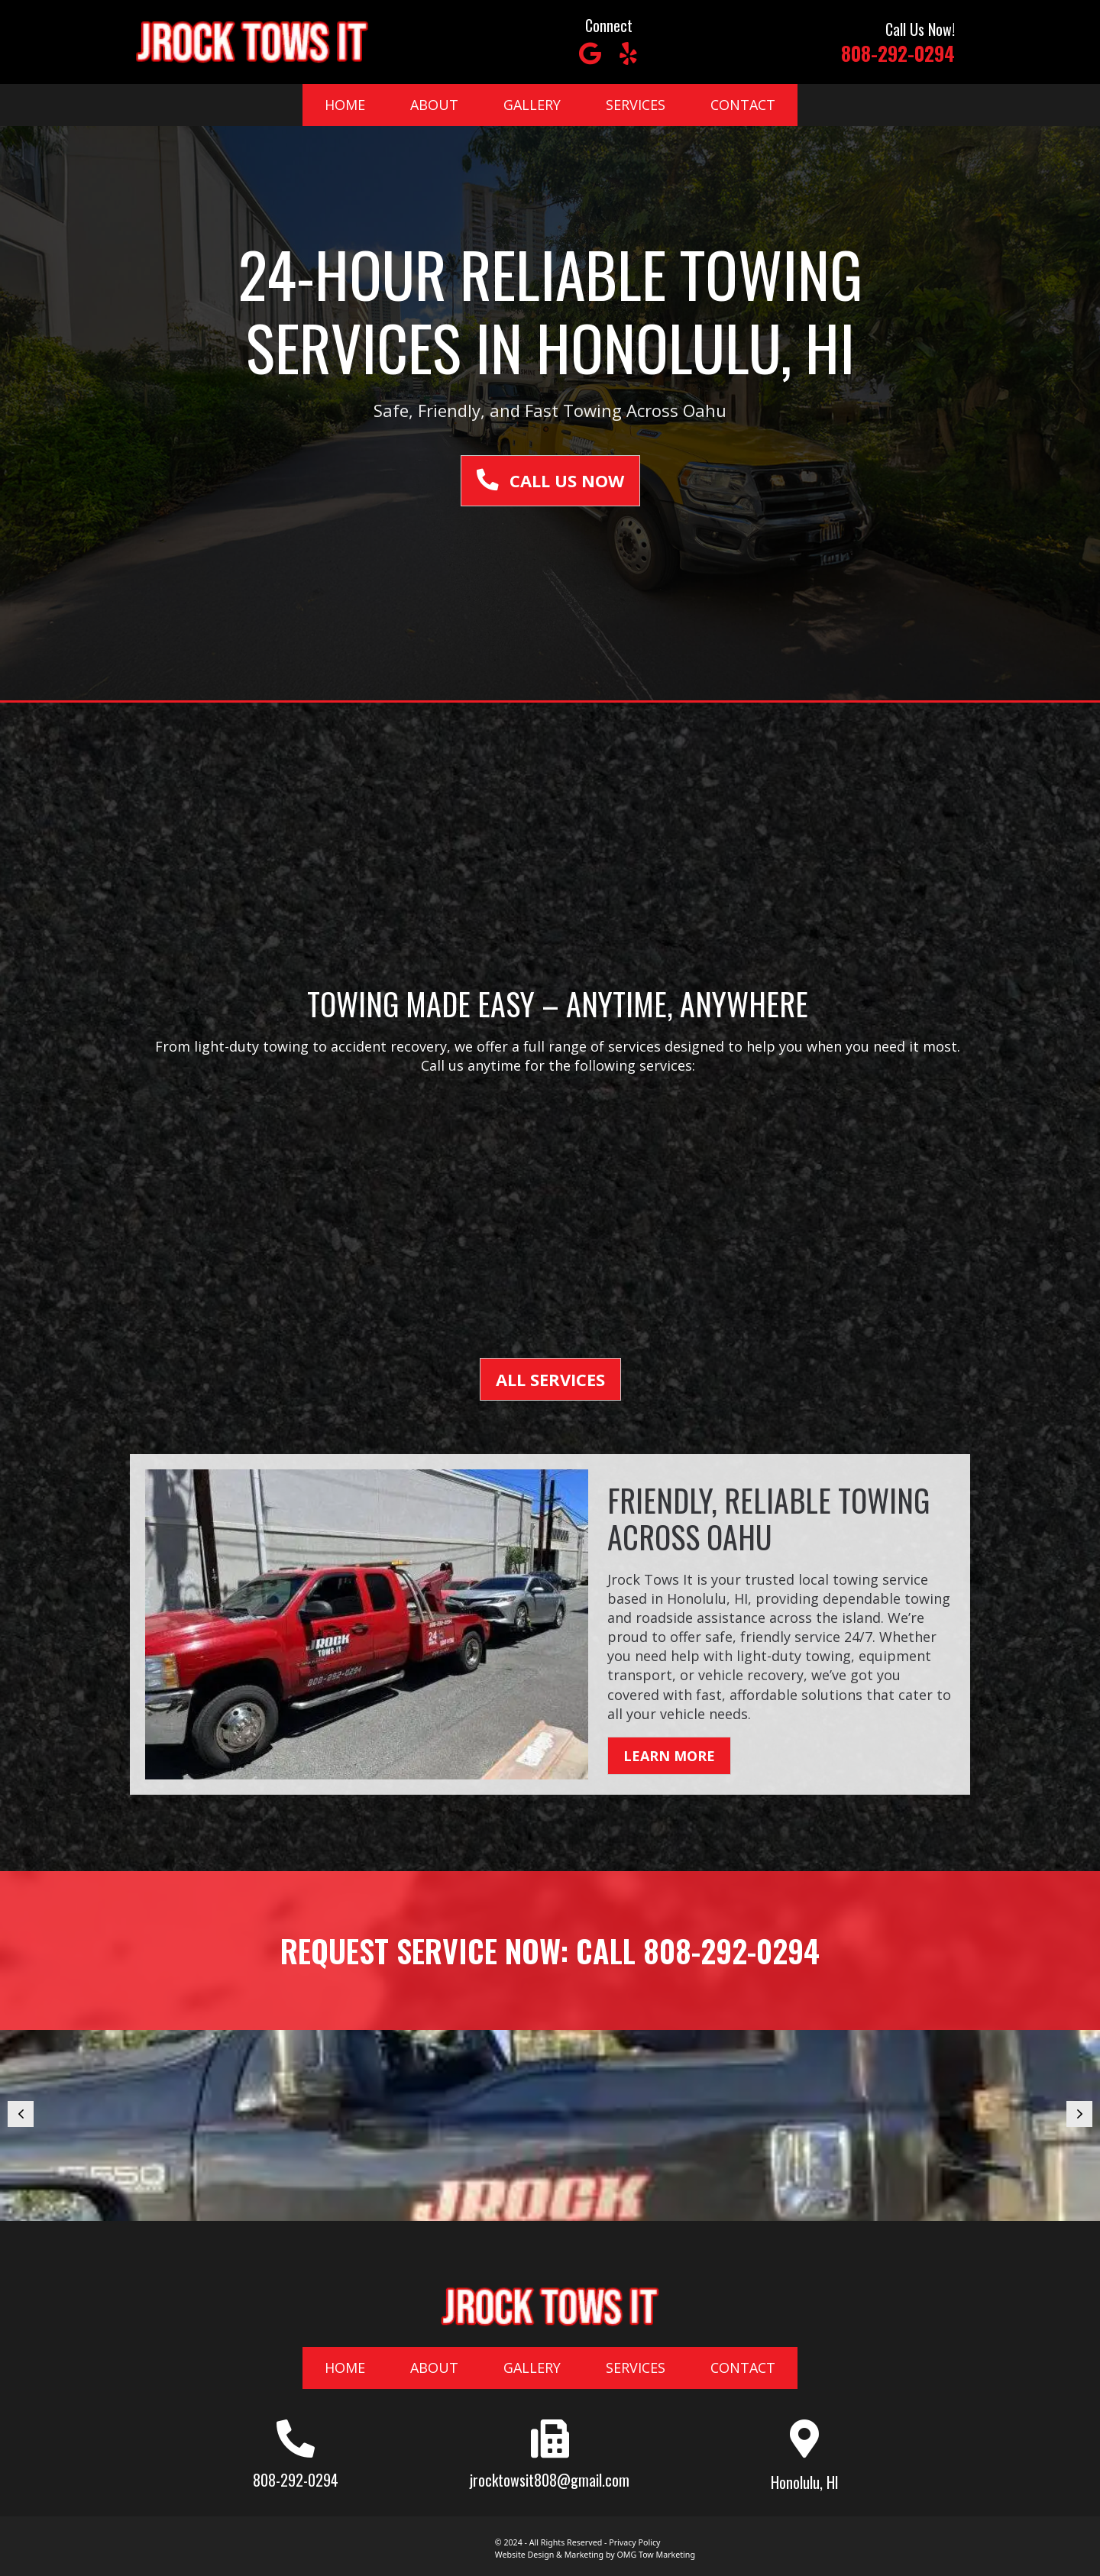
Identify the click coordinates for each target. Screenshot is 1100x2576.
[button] (589, 53)
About (434, 104)
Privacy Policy (634, 2542)
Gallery (532, 104)
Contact (742, 104)
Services (635, 104)
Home (345, 104)
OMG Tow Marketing (655, 2554)
